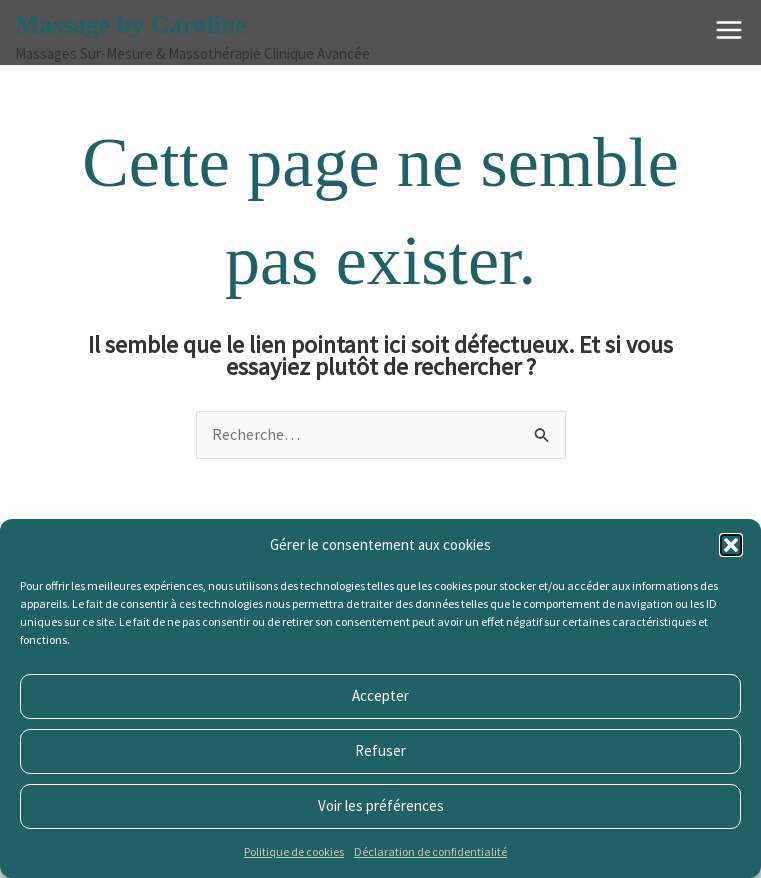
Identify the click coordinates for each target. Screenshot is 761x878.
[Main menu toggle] (729, 30)
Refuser (380, 750)
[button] (731, 545)
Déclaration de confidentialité (430, 851)
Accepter (380, 695)
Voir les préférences (381, 805)
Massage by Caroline (131, 24)
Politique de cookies (294, 851)
